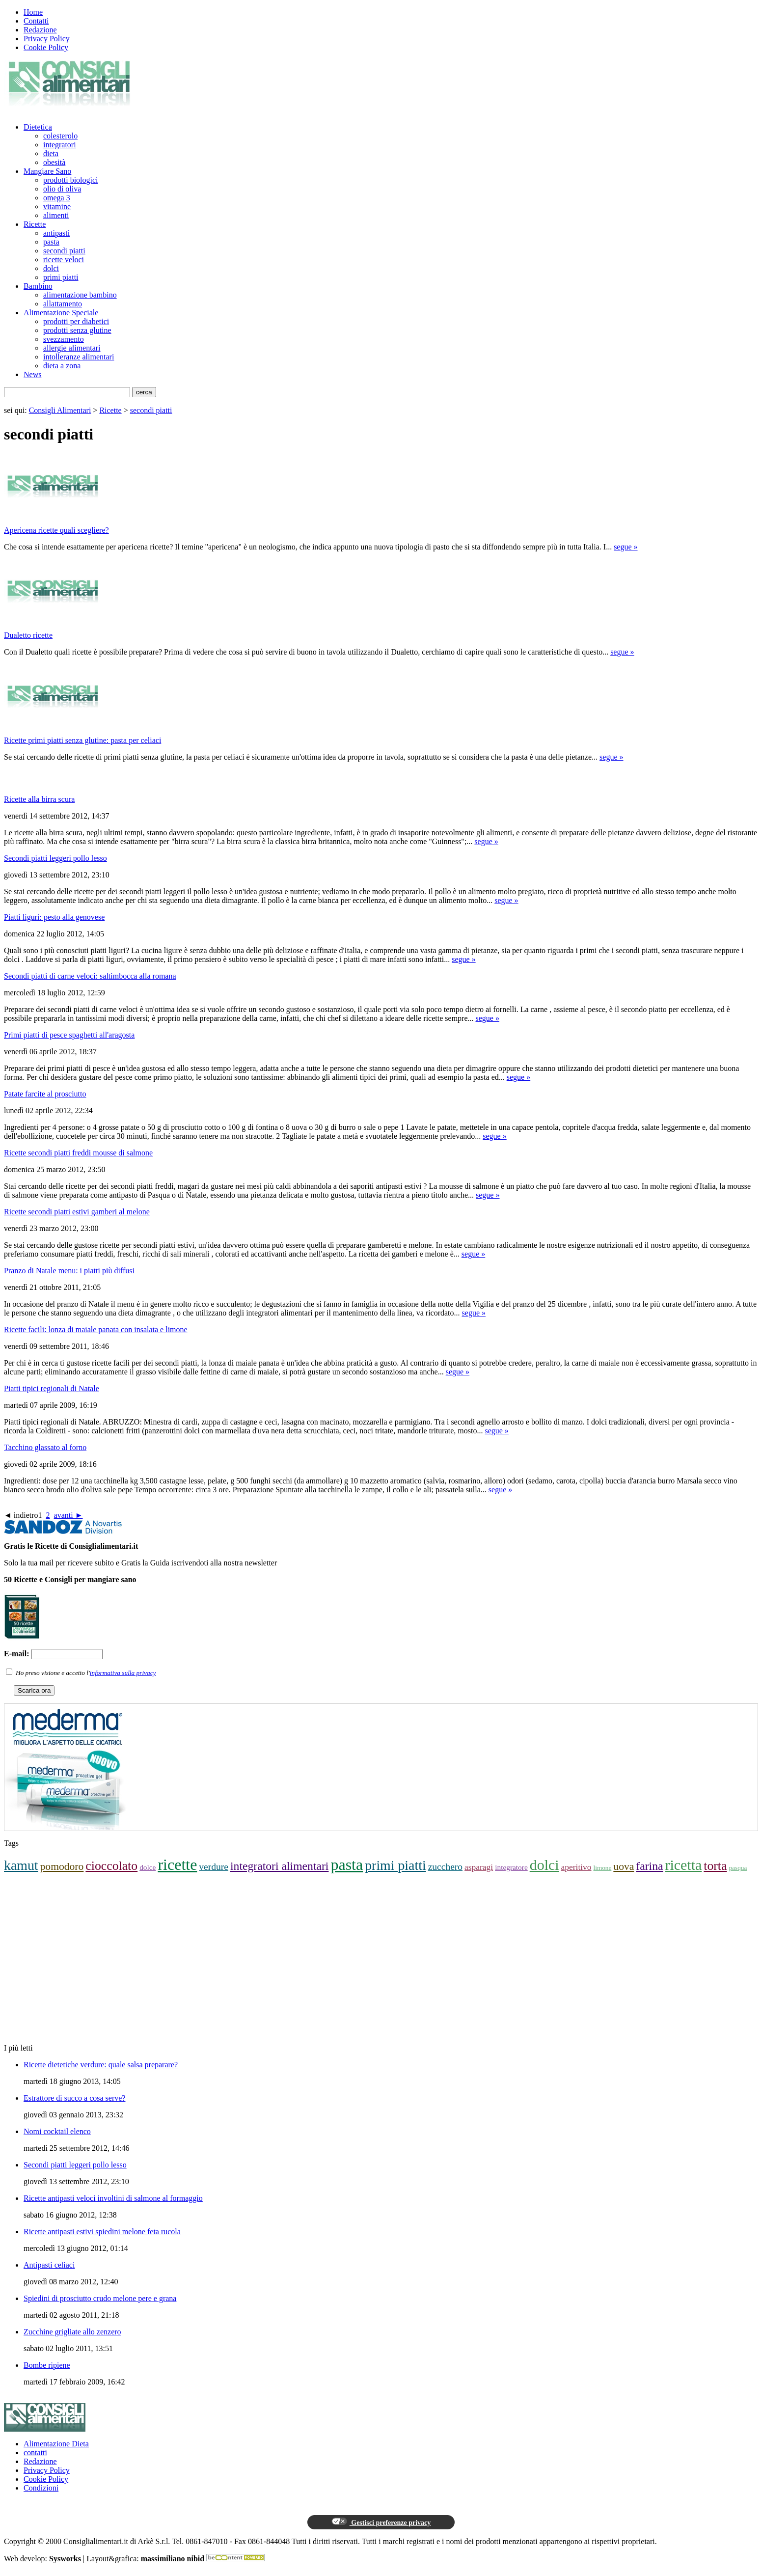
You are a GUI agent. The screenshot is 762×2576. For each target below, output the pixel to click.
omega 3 (56, 197)
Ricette (35, 224)
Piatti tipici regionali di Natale (51, 1388)
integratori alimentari (279, 1866)
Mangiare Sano (47, 171)
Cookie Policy (46, 47)
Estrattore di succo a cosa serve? (74, 2098)
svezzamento (63, 339)
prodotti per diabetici (76, 321)
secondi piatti (64, 251)
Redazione (40, 30)
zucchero (445, 1867)
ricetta (683, 1865)
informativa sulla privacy (123, 1672)
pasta (51, 242)
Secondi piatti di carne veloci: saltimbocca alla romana (90, 976)
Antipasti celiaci (49, 2265)
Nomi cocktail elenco (57, 2131)
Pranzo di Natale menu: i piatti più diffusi (69, 1270)
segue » (625, 547)
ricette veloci (63, 259)
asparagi (478, 1867)
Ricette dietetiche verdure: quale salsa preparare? (101, 2064)
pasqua (738, 1867)
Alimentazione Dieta (56, 2443)
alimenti (56, 215)
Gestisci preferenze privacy (381, 2522)
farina (649, 1866)
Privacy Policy (47, 38)
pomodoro (62, 1866)
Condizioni (41, 2488)
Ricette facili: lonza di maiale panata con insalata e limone (96, 1329)
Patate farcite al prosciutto (45, 1094)
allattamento (62, 304)
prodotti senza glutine (77, 330)
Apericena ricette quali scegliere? (56, 530)
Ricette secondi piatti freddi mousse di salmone (78, 1153)
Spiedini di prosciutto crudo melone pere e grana (100, 2298)
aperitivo (576, 1867)
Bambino (38, 286)
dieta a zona (62, 365)
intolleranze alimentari (78, 357)
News (32, 374)
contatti (35, 2452)
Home (33, 12)
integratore (511, 1867)
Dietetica (38, 127)
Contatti (36, 21)
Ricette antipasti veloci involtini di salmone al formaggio (113, 2198)
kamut (21, 1865)
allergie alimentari (72, 348)
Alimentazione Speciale (61, 312)
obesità (54, 162)
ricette (177, 1864)
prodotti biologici (70, 180)
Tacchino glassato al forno (45, 1447)
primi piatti (61, 277)
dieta (50, 153)
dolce (147, 1867)
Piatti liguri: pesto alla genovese (54, 917)
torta (715, 1866)
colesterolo (60, 136)
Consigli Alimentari (60, 410)
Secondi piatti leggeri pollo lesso (55, 858)
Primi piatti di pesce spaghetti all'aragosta (69, 1035)
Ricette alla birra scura (39, 799)
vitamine (57, 206)
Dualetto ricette (28, 635)
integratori (59, 144)
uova (623, 1866)
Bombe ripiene (47, 2365)
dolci (51, 268)
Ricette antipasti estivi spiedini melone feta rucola (102, 2231)
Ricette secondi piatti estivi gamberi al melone (77, 1211)
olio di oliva (62, 189)
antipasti (56, 233)
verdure (213, 1867)
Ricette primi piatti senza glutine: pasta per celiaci (82, 740)
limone (603, 1867)
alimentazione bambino (80, 295)
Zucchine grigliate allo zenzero (72, 2332)
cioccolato (111, 1866)
